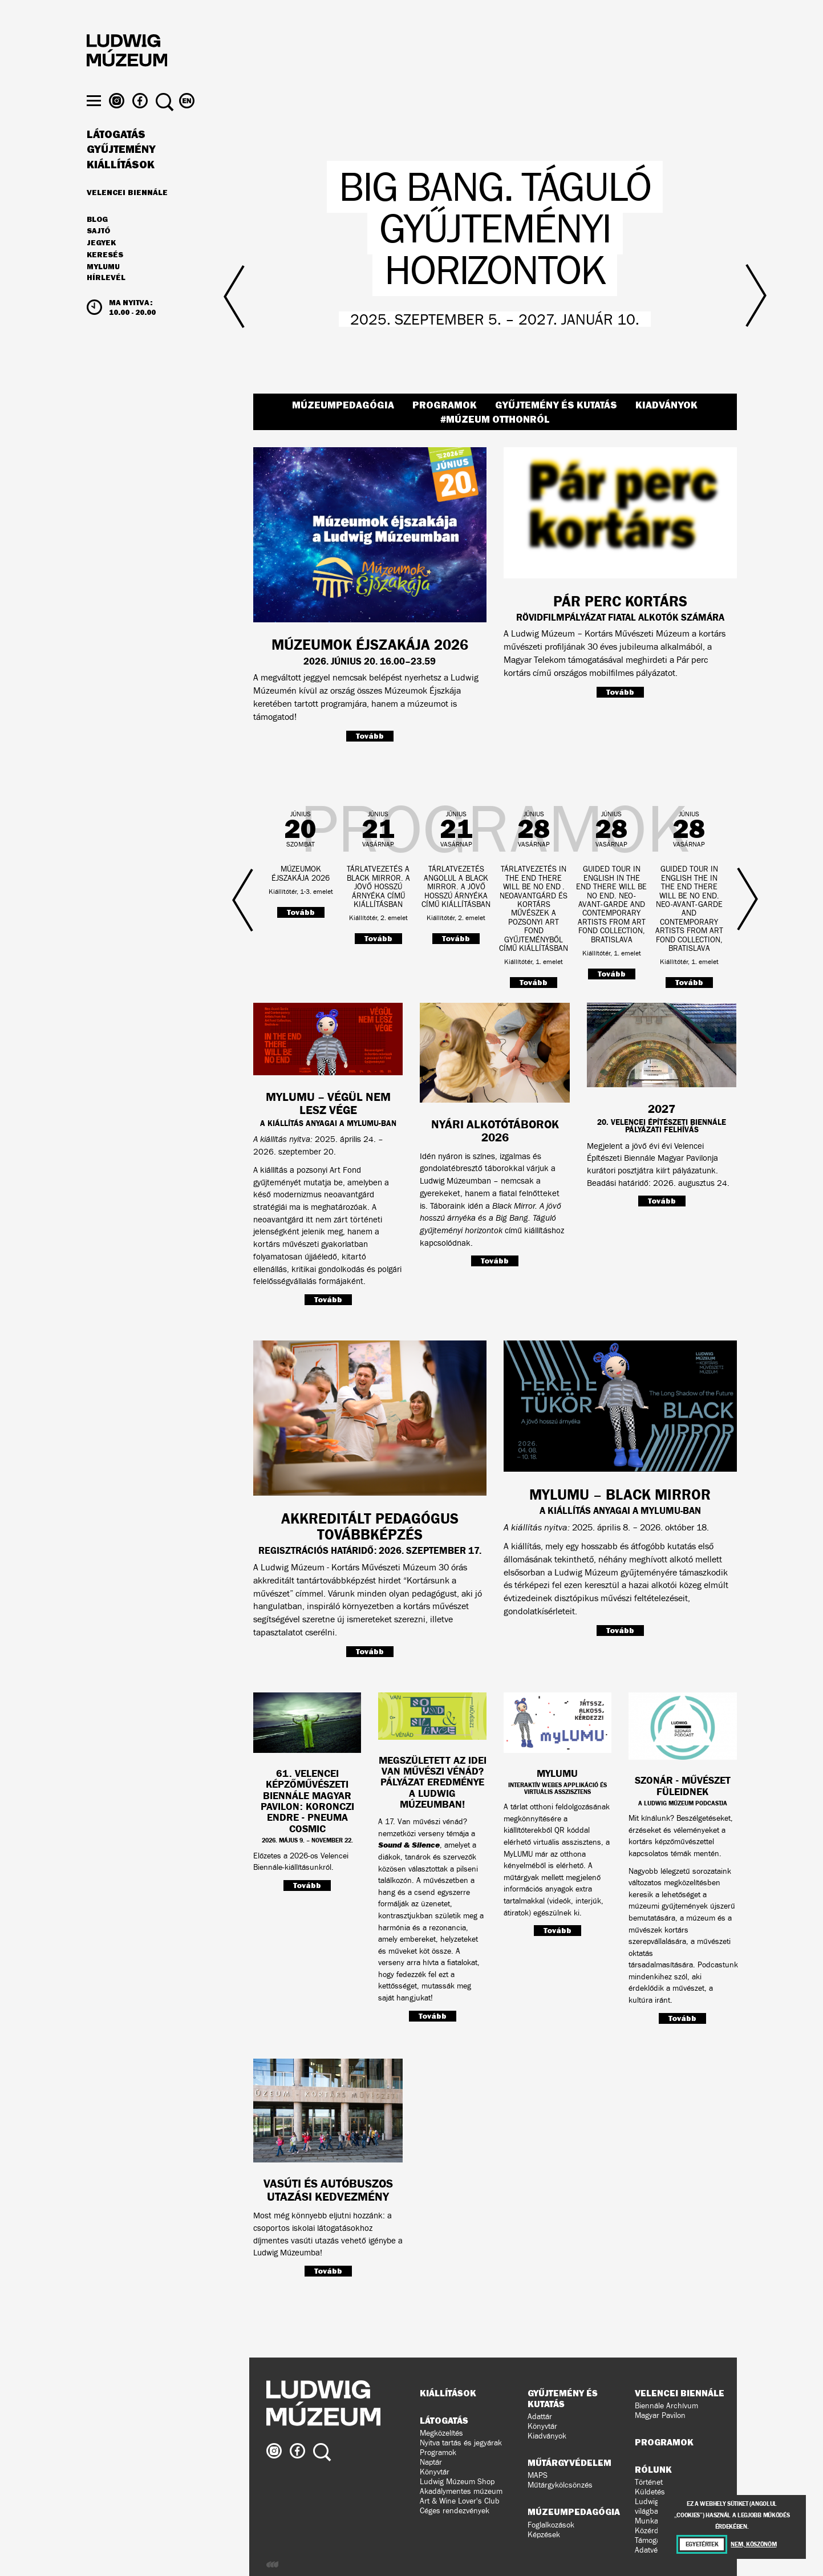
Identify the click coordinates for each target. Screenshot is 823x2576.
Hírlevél (106, 300)
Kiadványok (666, 405)
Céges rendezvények (454, 2511)
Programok (444, 405)
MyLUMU (103, 289)
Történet (649, 2482)
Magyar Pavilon (660, 2415)
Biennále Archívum (666, 2406)
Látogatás (116, 157)
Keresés (105, 277)
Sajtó (98, 254)
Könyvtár (434, 2472)
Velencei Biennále (127, 214)
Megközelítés (441, 2433)
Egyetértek (702, 2544)
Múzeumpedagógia (343, 405)
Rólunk (653, 2469)
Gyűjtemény (121, 172)
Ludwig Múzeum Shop (457, 2481)
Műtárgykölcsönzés (560, 2485)
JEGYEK (101, 265)
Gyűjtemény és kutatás (556, 405)
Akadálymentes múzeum (461, 2491)
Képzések (544, 2534)
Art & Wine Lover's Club (460, 2501)
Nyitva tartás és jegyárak (461, 2443)
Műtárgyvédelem (569, 2462)
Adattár (540, 2416)
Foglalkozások (551, 2525)
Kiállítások (121, 187)
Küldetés (650, 2492)
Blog (97, 242)
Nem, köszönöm (753, 2544)
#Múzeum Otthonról (495, 419)
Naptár (431, 2462)
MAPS (538, 2475)
